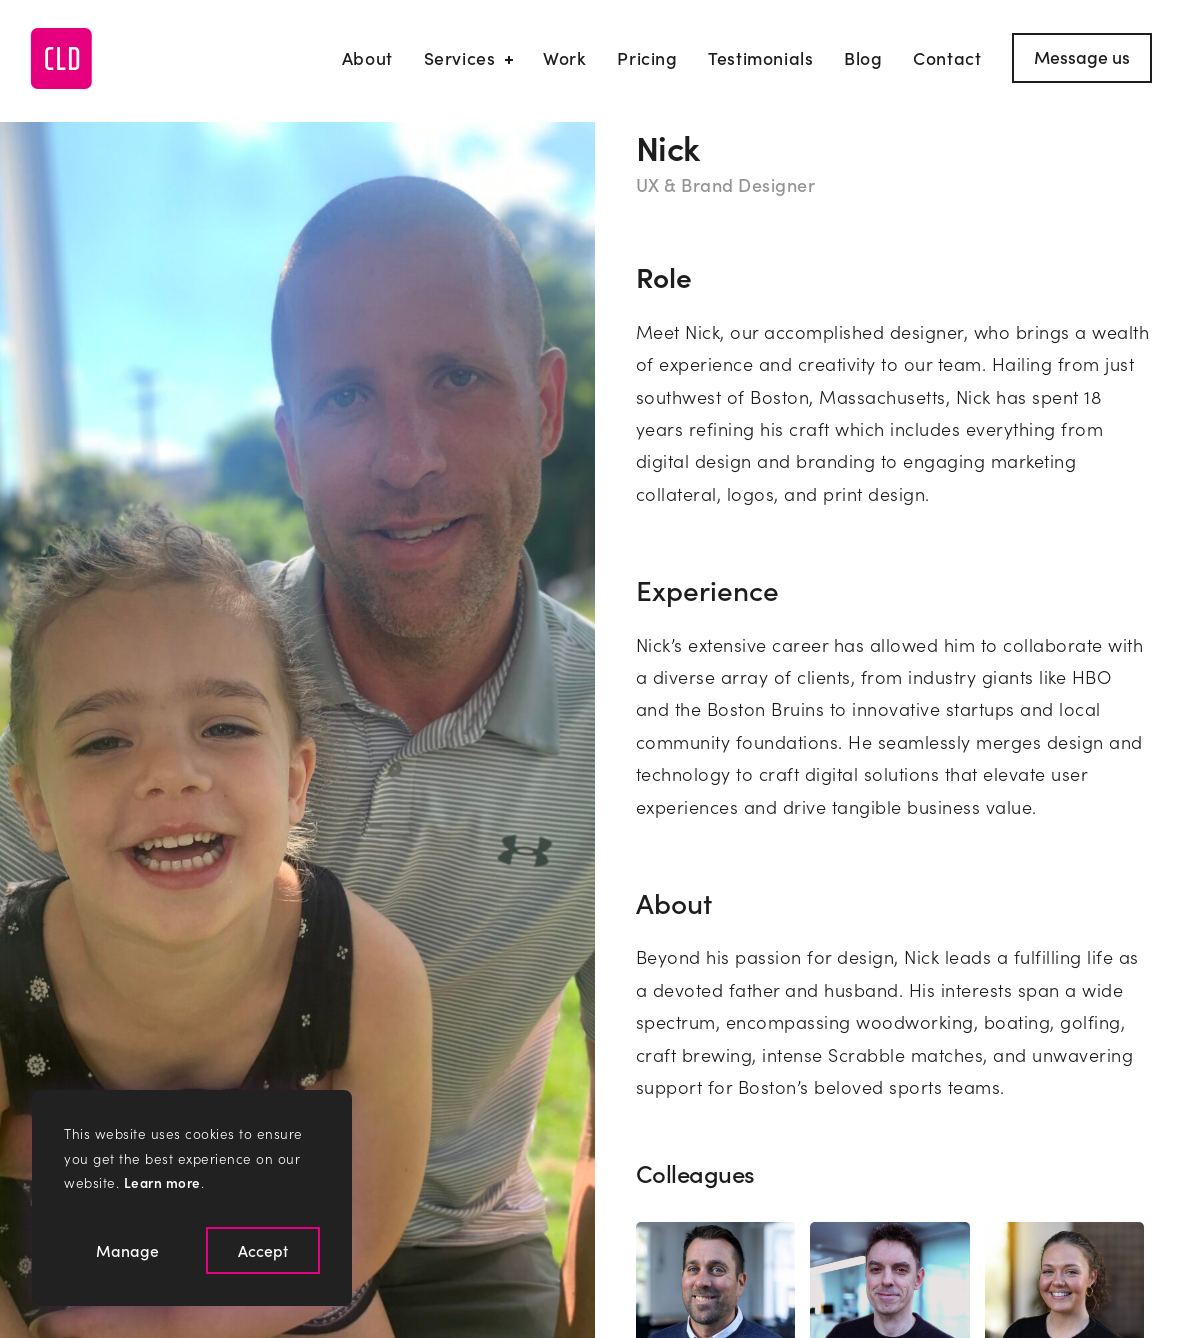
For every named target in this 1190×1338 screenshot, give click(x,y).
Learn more (162, 1182)
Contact (947, 57)
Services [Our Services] (468, 57)
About (367, 57)
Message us (1082, 56)
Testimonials (760, 57)
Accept (263, 1250)
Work (564, 57)
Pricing (647, 57)
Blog (863, 57)
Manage (127, 1250)
